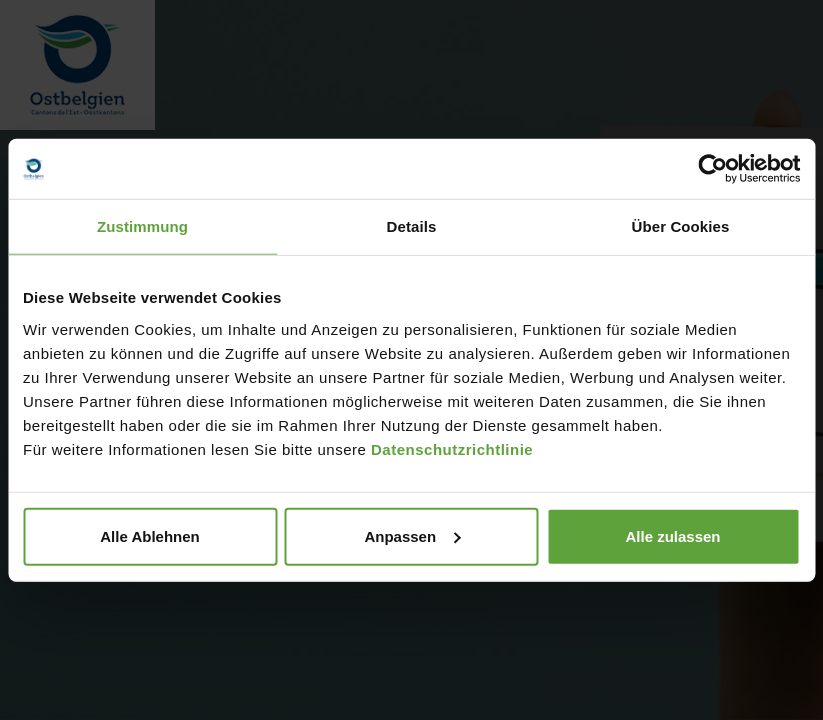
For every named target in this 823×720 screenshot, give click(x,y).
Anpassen (412, 535)
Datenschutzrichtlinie (452, 448)
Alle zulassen (672, 535)
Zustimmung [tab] (142, 226)
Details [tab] (412, 226)
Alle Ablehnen (149, 535)
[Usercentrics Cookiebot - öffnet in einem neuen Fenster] (712, 169)
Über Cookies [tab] (681, 226)
